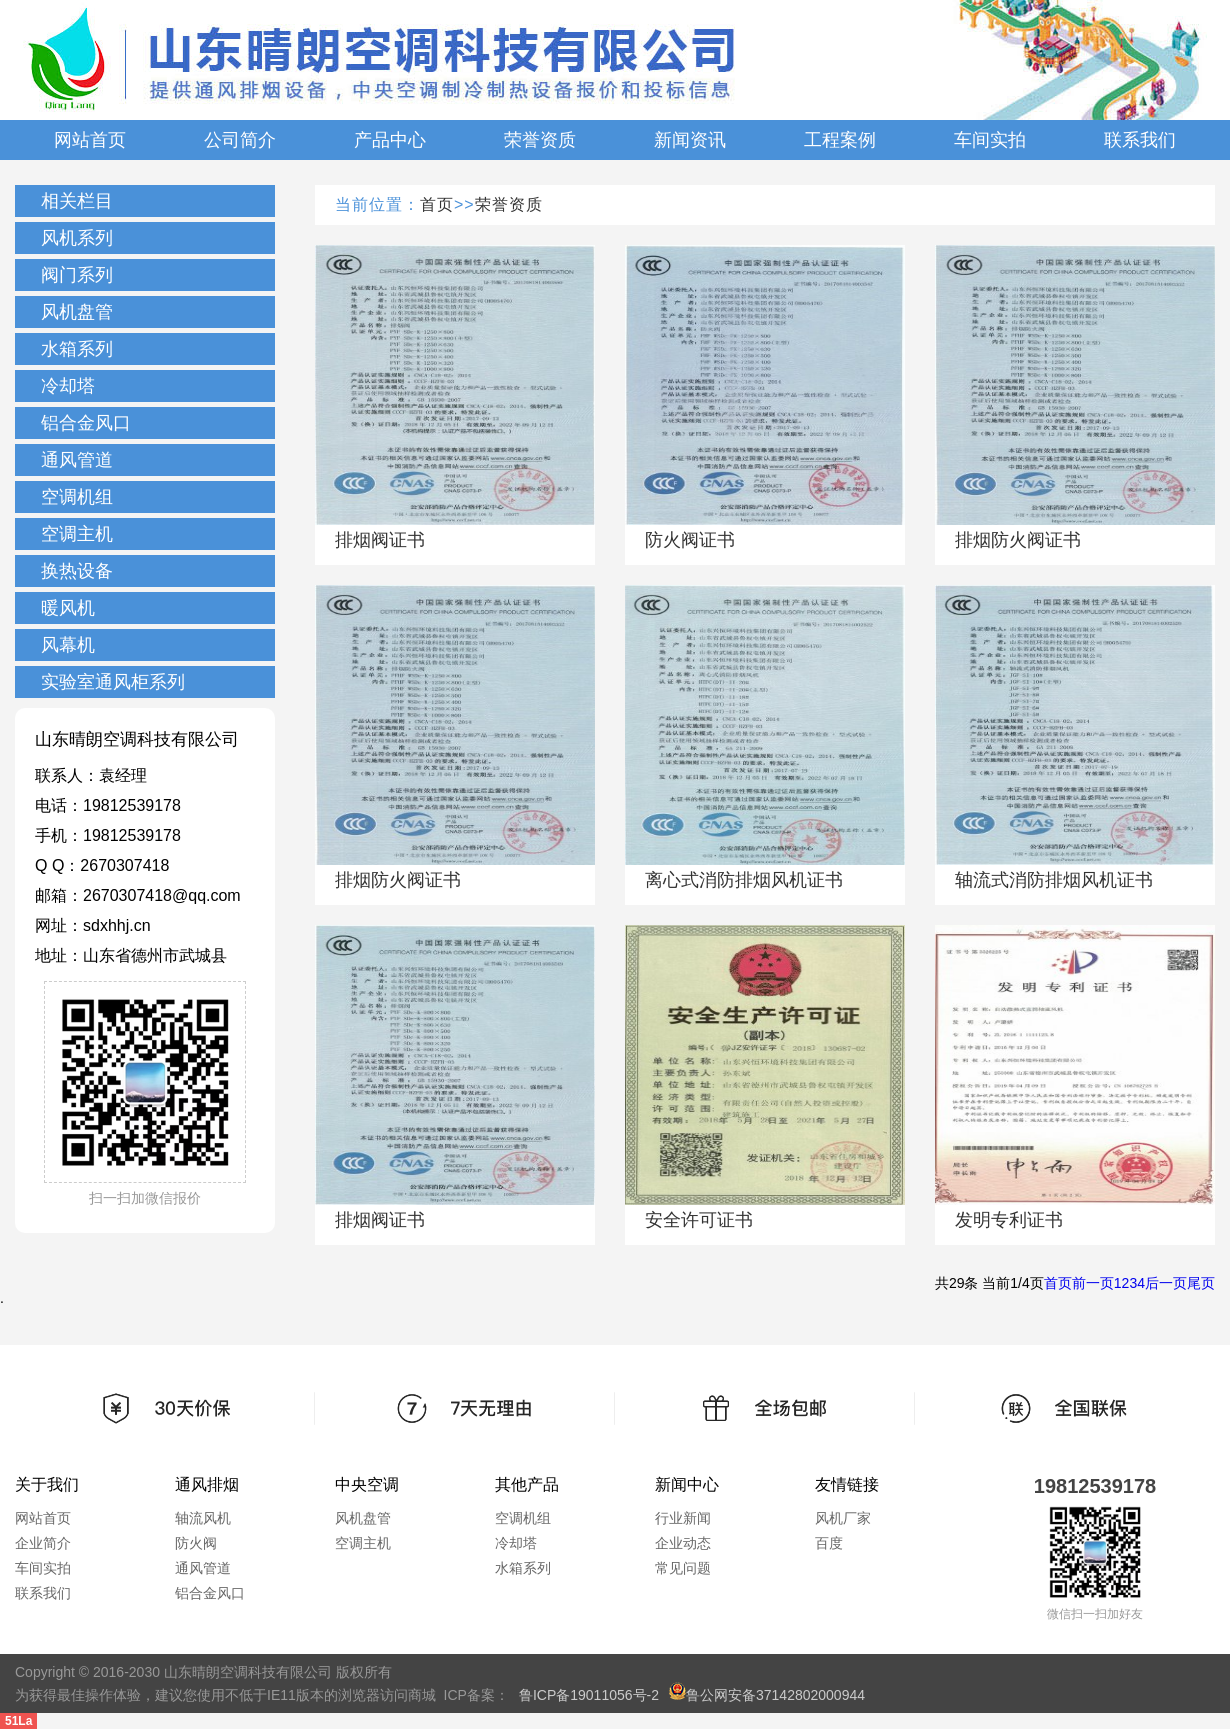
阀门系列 (77, 275)
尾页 (1201, 1283)
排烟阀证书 (380, 540)
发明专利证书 (1009, 1220)
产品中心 (390, 140)
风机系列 (77, 238)
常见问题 (683, 1568)
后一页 (1166, 1283)
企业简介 (43, 1543)
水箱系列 (77, 349)
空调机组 (77, 497)
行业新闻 (683, 1518)
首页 (437, 204)
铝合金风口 (86, 423)
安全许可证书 (699, 1220)
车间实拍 (990, 140)
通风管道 (77, 460)
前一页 (1093, 1283)
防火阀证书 (690, 540)
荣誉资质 (540, 140)
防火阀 (196, 1543)
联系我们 (1140, 140)
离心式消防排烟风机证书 (744, 880)
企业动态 (683, 1543)
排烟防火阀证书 (1018, 540)
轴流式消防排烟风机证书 (1054, 880)
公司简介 (240, 140)
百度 (829, 1543)
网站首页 (90, 140)
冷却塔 (68, 386)
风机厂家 (843, 1518)
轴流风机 (203, 1518)
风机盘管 (77, 312)
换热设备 (77, 571)
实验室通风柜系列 (113, 682)
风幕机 (68, 645)
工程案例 (840, 140)
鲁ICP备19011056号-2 (589, 1695)
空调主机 (77, 534)
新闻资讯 (690, 140)
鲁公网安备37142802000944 (767, 1695)
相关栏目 (77, 201)
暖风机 (68, 608)
